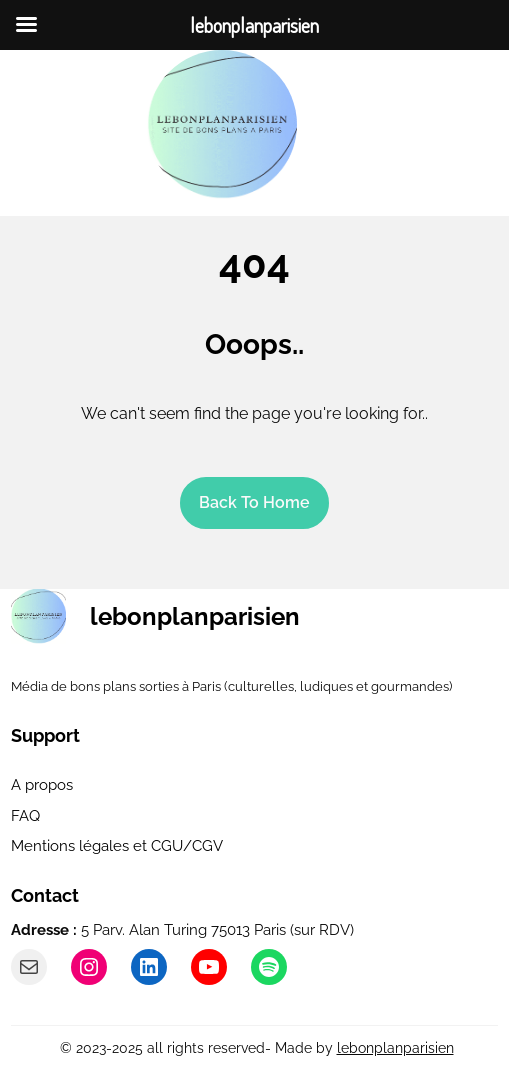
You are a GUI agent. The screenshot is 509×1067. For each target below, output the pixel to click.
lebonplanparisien (195, 616)
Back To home (254, 502)
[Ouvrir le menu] (342, 125)
